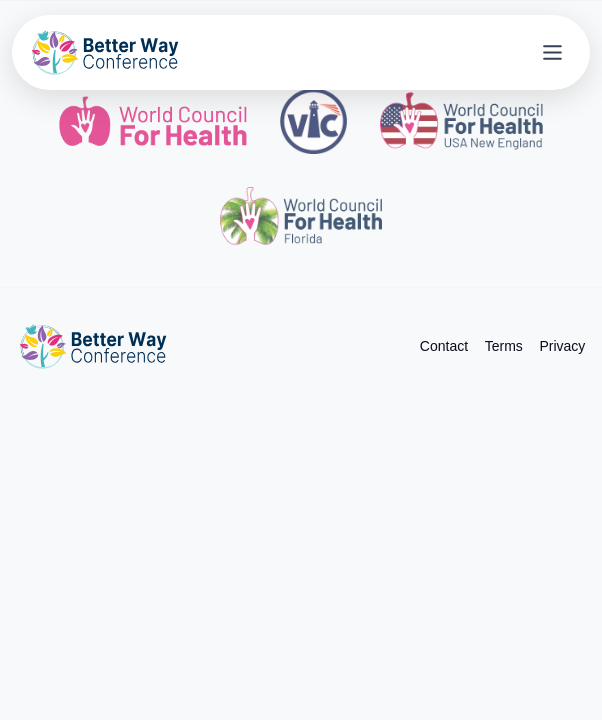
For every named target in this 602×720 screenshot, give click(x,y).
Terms (504, 346)
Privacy (562, 346)
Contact (444, 346)
